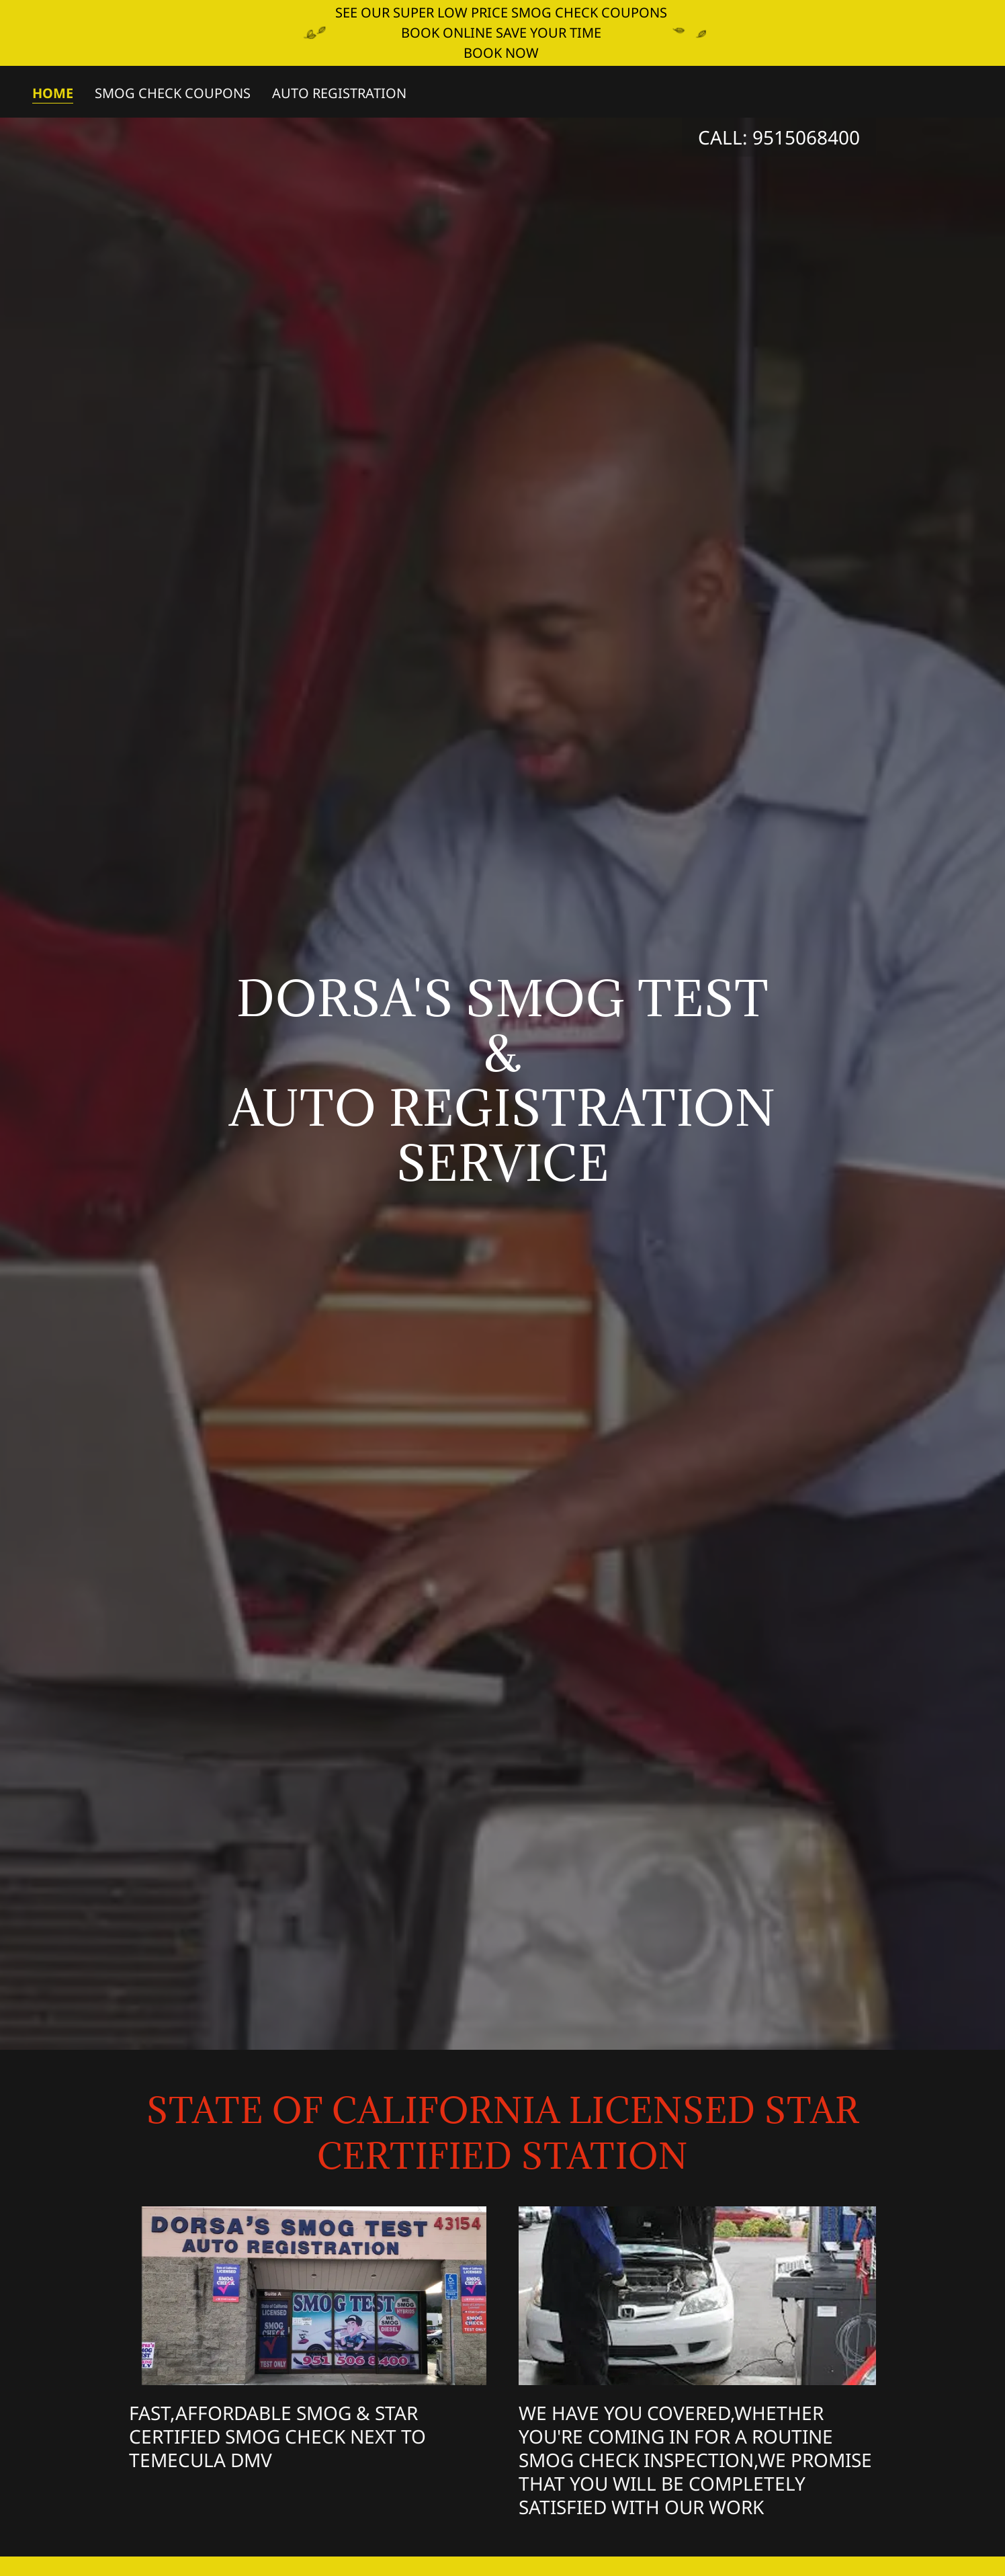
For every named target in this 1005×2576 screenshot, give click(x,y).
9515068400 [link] (806, 137)
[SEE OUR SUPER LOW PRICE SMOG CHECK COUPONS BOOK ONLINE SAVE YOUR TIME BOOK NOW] (502, 33)
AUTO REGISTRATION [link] (339, 93)
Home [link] (52, 93)
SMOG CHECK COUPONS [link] (173, 93)
